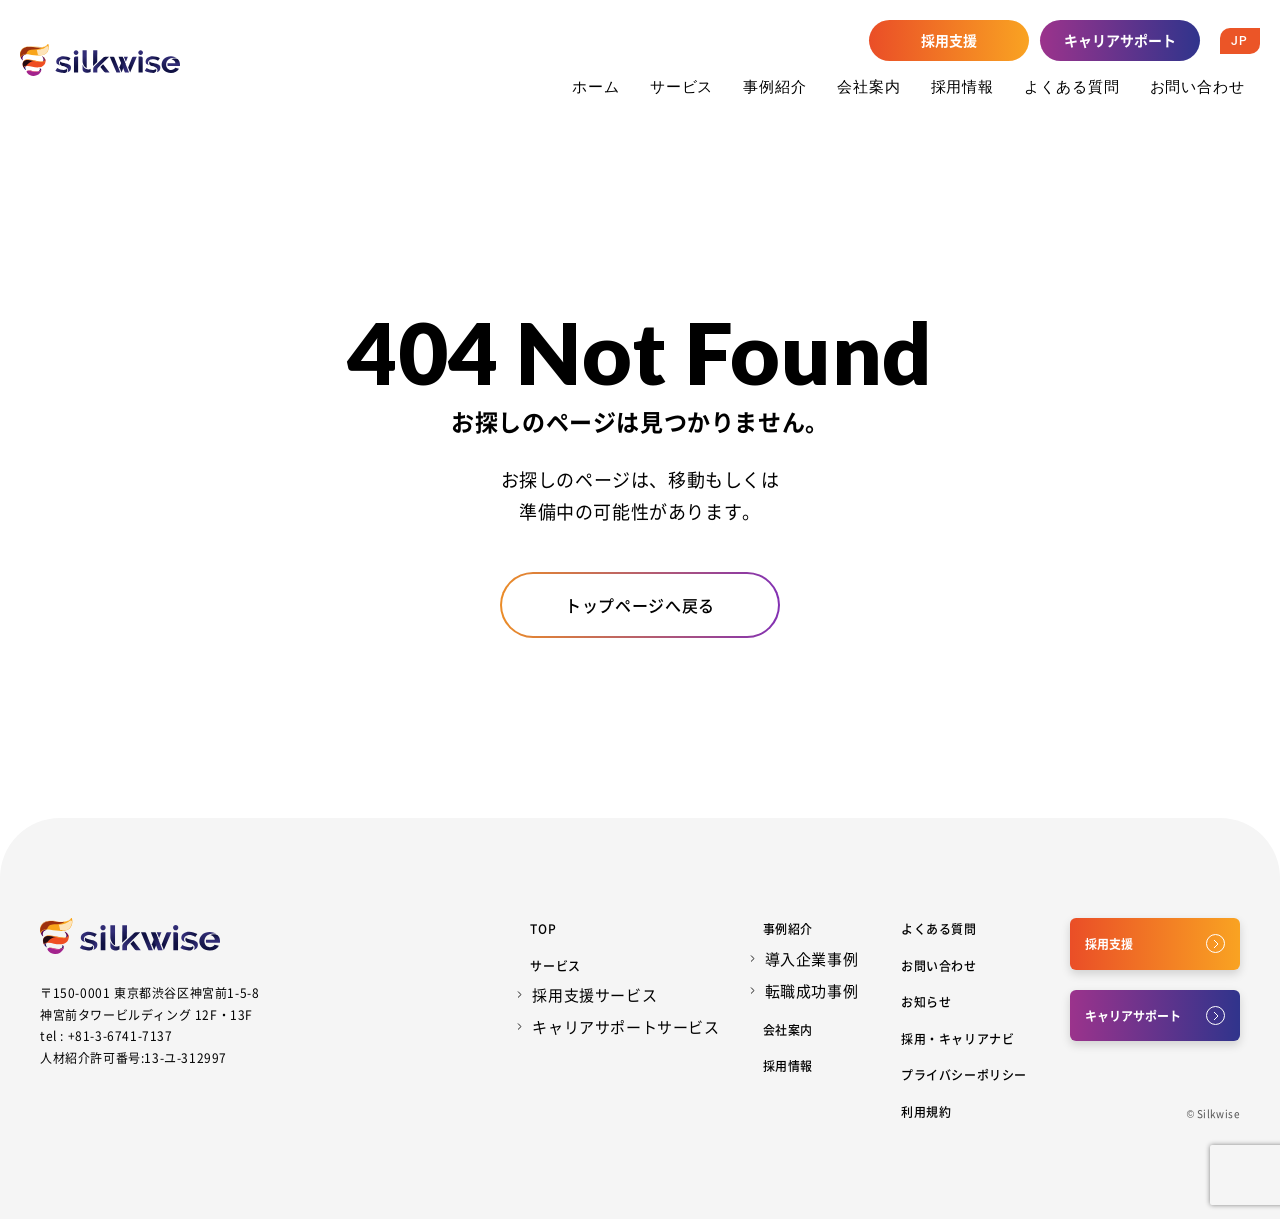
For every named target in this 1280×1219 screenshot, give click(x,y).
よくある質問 (1071, 86)
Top (543, 928)
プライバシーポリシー (964, 1074)
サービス (682, 86)
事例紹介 (775, 86)
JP (1239, 41)
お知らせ (926, 1001)
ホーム (596, 86)
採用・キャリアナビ (957, 1038)
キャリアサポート (1120, 40)
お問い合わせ (1197, 86)
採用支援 (949, 40)
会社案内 (869, 86)
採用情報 (963, 86)
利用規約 (926, 1111)
